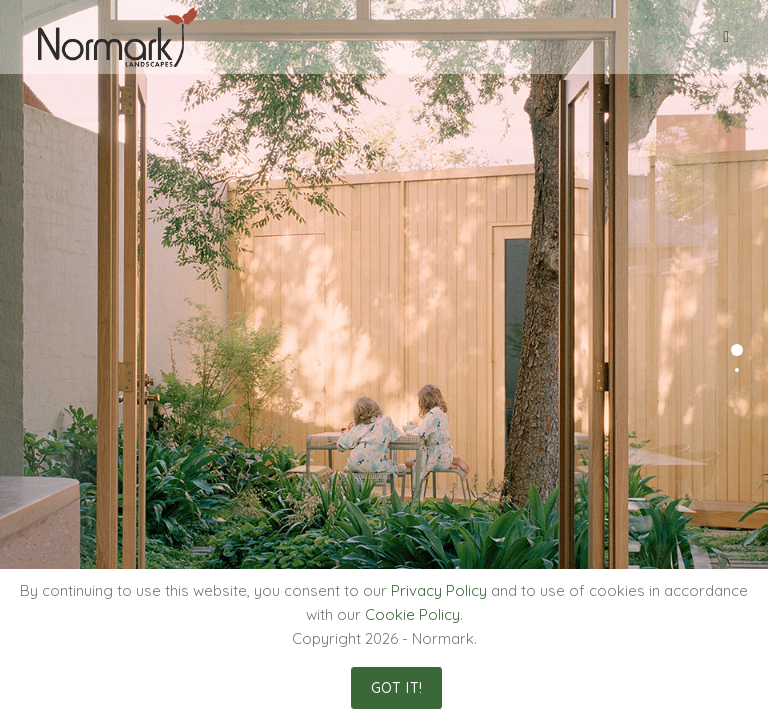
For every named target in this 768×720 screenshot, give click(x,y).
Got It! (397, 688)
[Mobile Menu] (726, 36)
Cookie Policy (412, 614)
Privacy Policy (439, 590)
